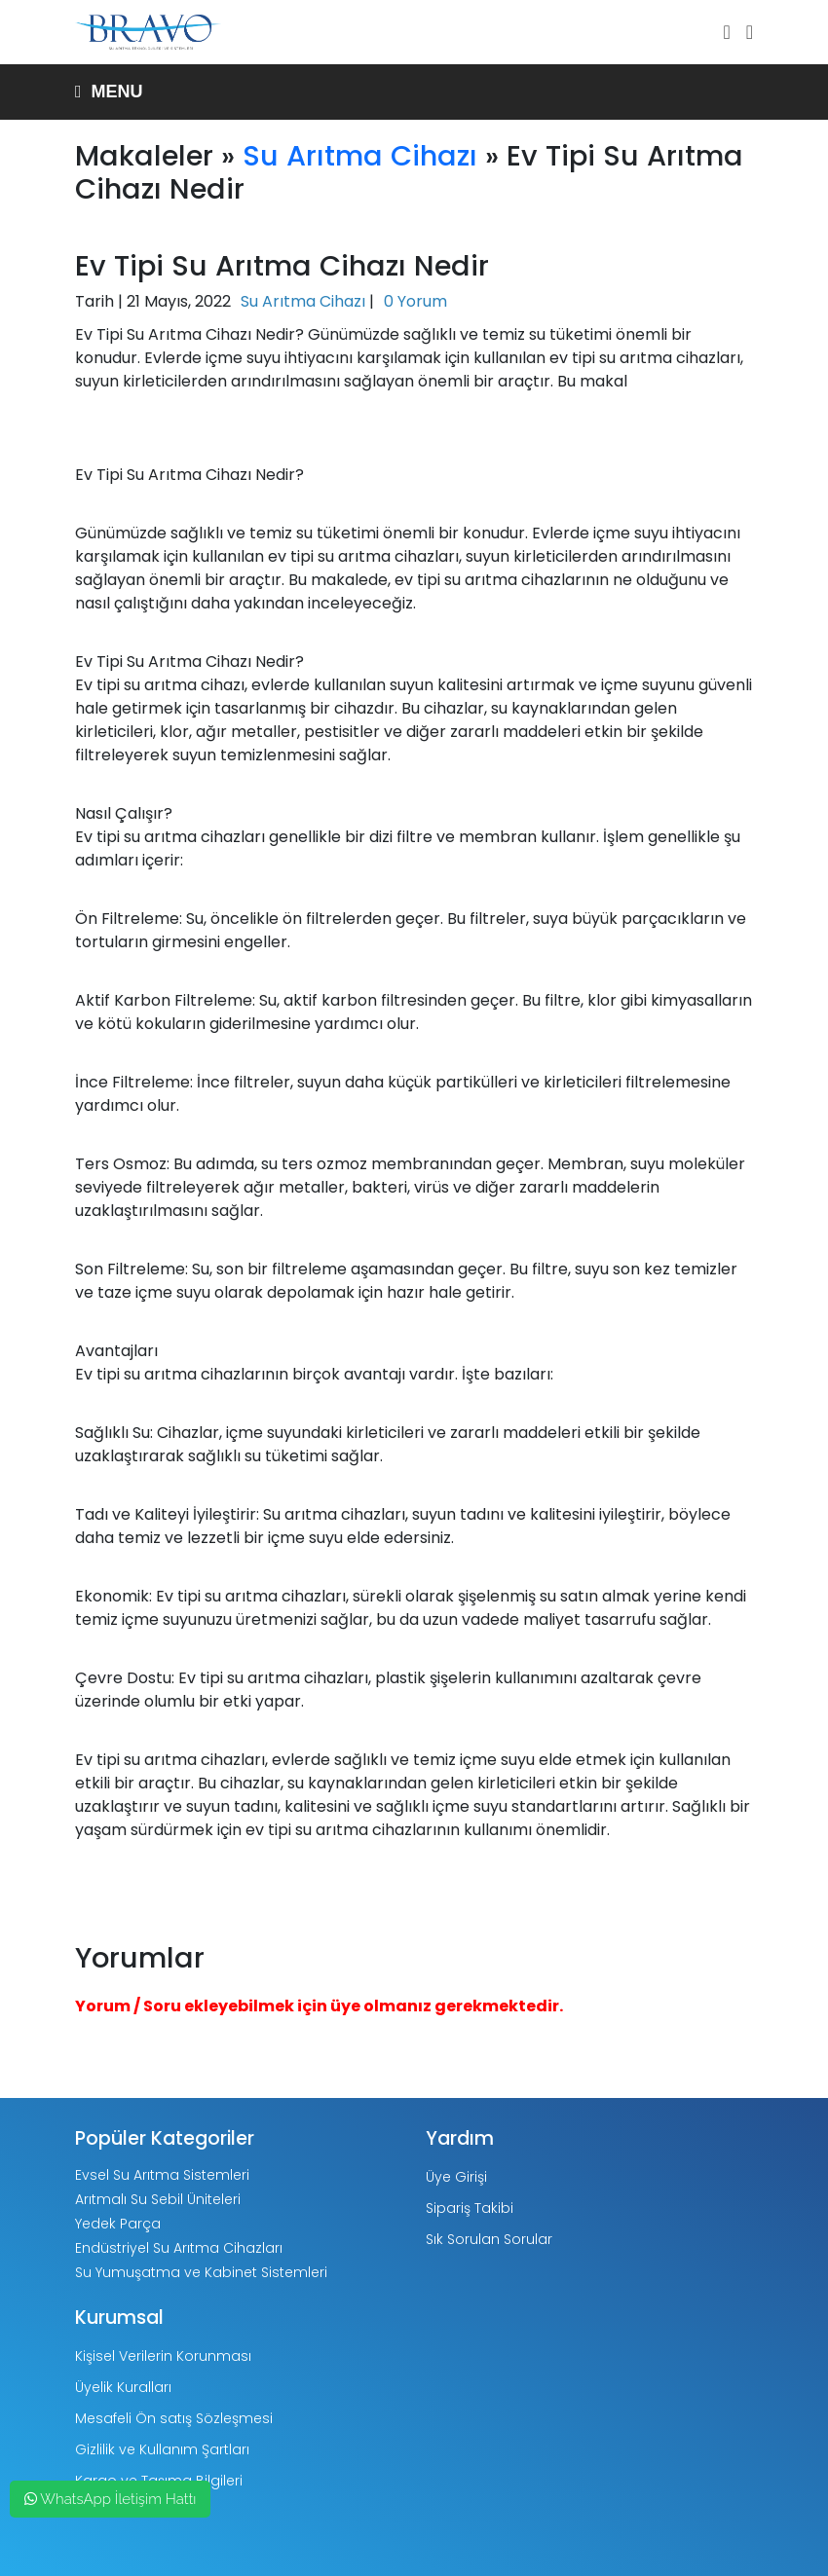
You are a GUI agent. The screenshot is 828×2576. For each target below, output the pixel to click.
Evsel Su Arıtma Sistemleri (162, 2175)
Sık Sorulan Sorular (489, 2239)
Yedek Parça (118, 2223)
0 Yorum (415, 301)
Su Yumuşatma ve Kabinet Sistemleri (201, 2272)
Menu (109, 91)
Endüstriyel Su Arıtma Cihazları (178, 2248)
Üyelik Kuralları (123, 2387)
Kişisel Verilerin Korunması (163, 2356)
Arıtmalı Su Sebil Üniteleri (158, 2199)
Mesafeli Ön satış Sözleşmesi (174, 2418)
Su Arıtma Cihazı (360, 155)
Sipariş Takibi (469, 2208)
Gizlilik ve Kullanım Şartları (162, 2449)
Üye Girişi (456, 2177)
